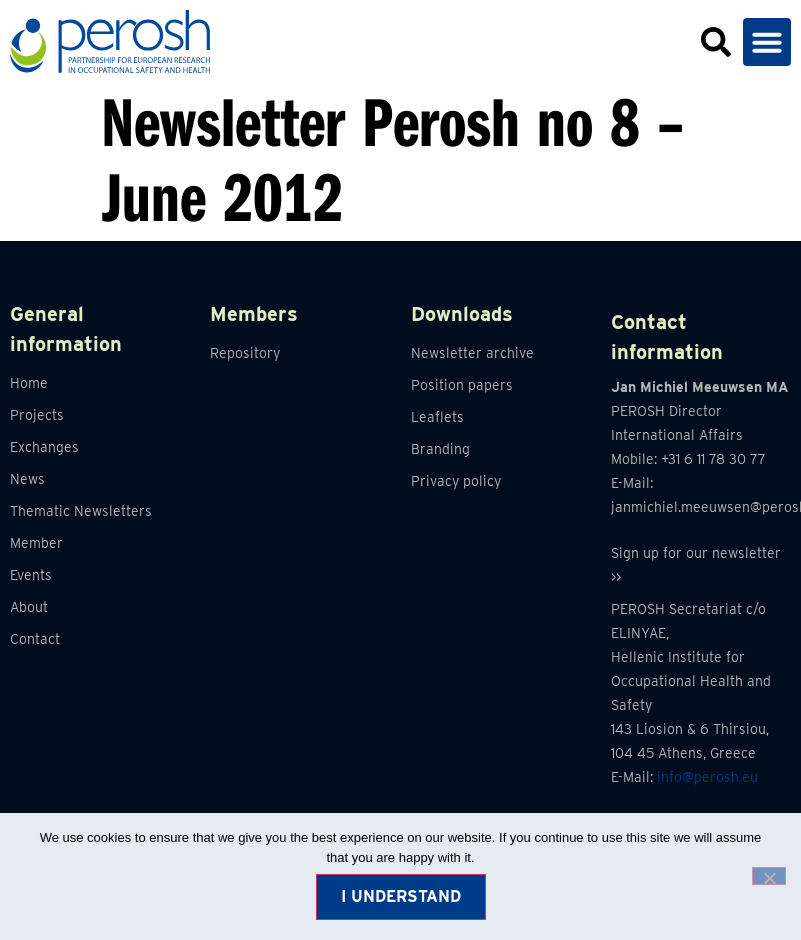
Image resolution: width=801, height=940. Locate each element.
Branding (440, 449)
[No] (769, 876)
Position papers (462, 385)
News (27, 479)
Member (36, 543)
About (29, 607)
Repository (245, 353)
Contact (35, 639)
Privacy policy (456, 481)
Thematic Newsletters (81, 511)
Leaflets (437, 417)
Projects (37, 415)
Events (31, 575)
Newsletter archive (472, 353)
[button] (767, 42)
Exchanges (44, 447)
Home (29, 383)
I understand (401, 896)
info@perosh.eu (707, 777)
